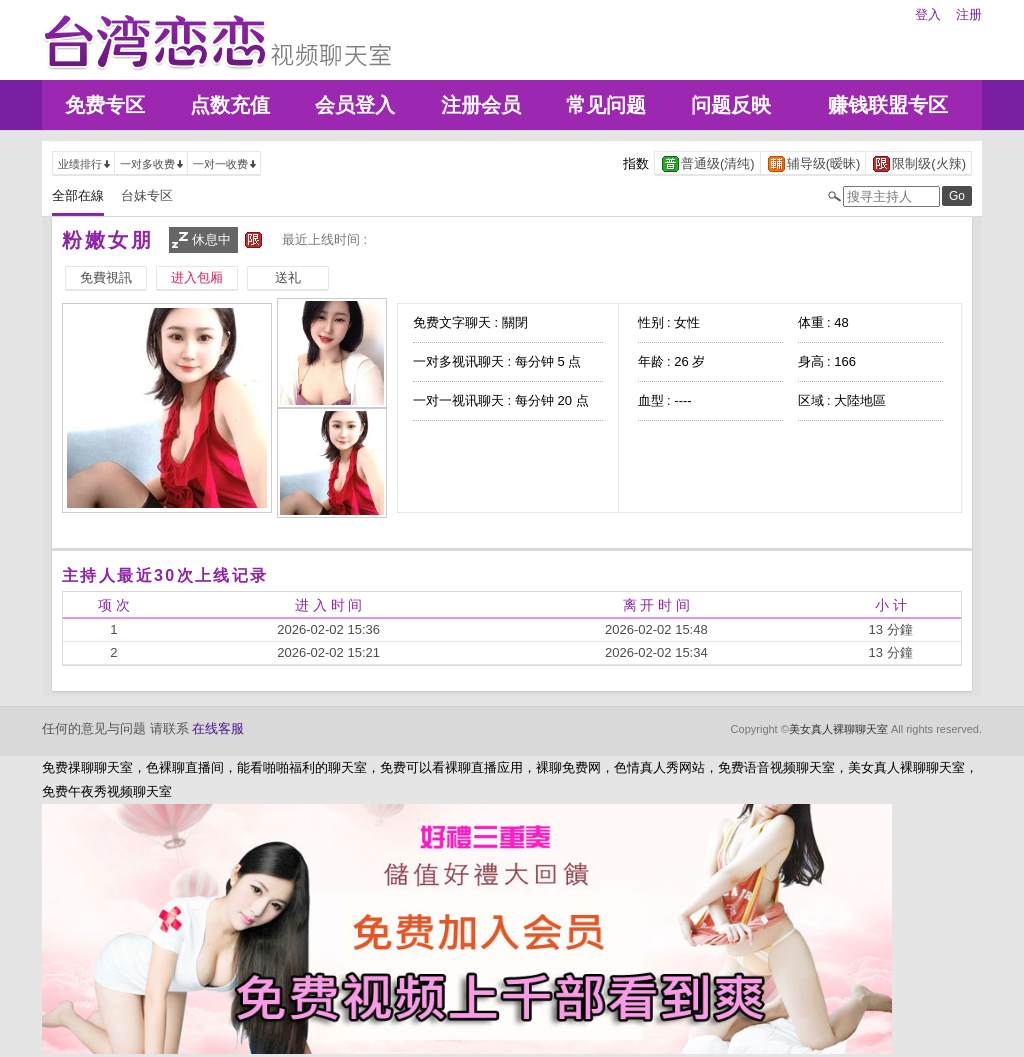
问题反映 (731, 105)
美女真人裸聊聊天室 (838, 729)
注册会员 (481, 105)
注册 (969, 14)
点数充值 (230, 105)
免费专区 (105, 105)
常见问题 (606, 105)
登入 (928, 14)
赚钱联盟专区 (888, 105)
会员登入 (355, 105)
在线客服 (218, 728)
